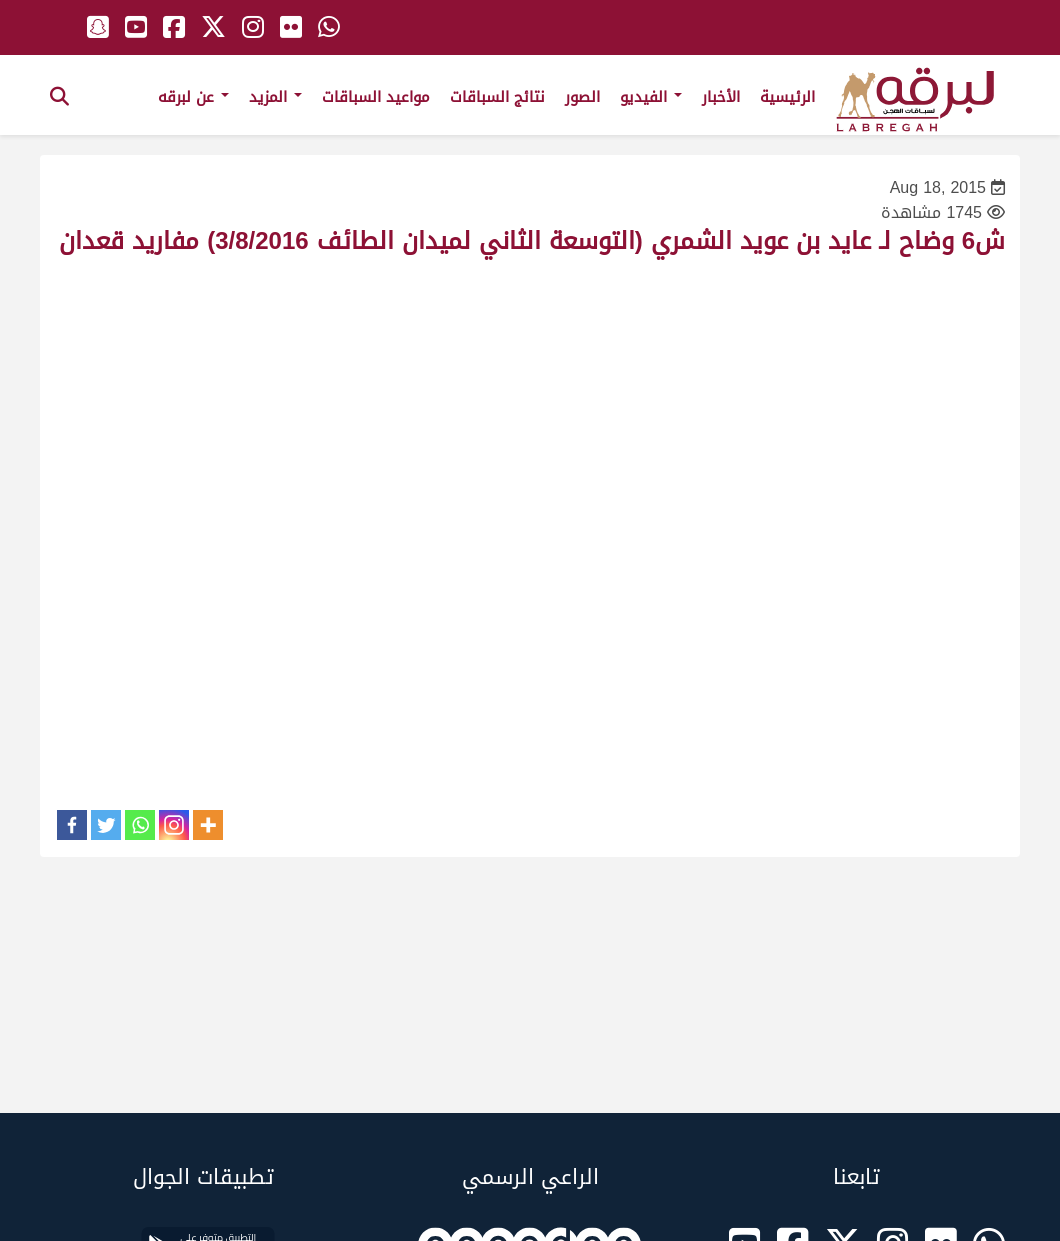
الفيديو (651, 97)
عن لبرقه (193, 97)
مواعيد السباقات (376, 97)
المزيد (275, 97)
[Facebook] (72, 825)
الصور (582, 97)
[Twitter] (106, 825)
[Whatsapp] (140, 825)
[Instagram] (174, 825)
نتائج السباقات (497, 97)
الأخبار (721, 97)
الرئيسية (787, 97)
